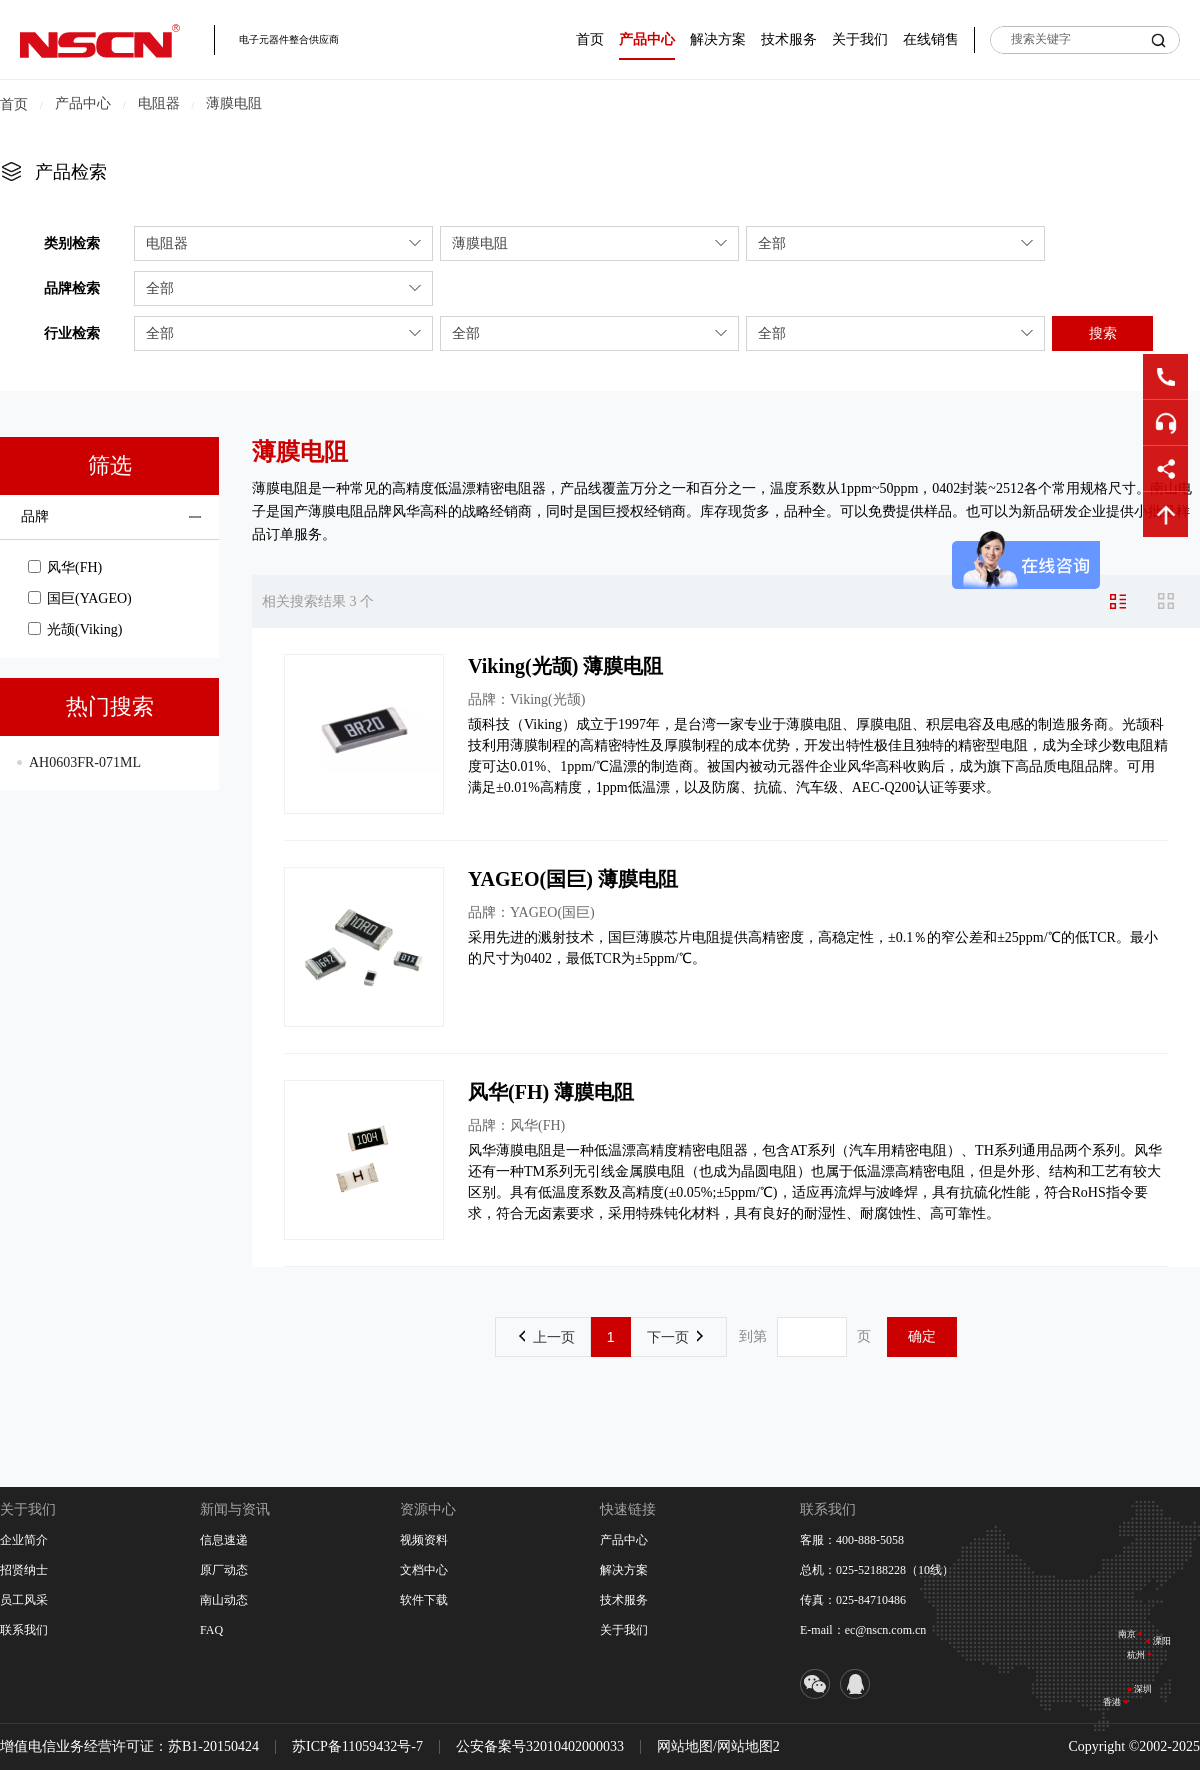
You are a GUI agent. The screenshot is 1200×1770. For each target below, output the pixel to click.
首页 (590, 39)
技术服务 (789, 39)
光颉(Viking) (75, 629)
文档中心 (424, 1570)
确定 (922, 1336)
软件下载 (424, 1600)
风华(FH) (65, 567)
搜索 (1103, 333)
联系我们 (24, 1630)
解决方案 (718, 39)
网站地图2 (748, 1746)
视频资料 (424, 1540)
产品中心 (647, 39)
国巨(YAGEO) (80, 598)
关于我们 (860, 39)
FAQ (211, 1630)
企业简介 (24, 1540)
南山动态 (224, 1600)
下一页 (675, 1337)
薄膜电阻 (234, 103)
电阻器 (159, 103)
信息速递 (224, 1540)
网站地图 (685, 1746)
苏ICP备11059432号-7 (357, 1746)
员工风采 (24, 1600)
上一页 (547, 1337)
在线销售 (931, 39)
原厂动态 (224, 1570)
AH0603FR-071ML (85, 762)
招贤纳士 (24, 1570)
